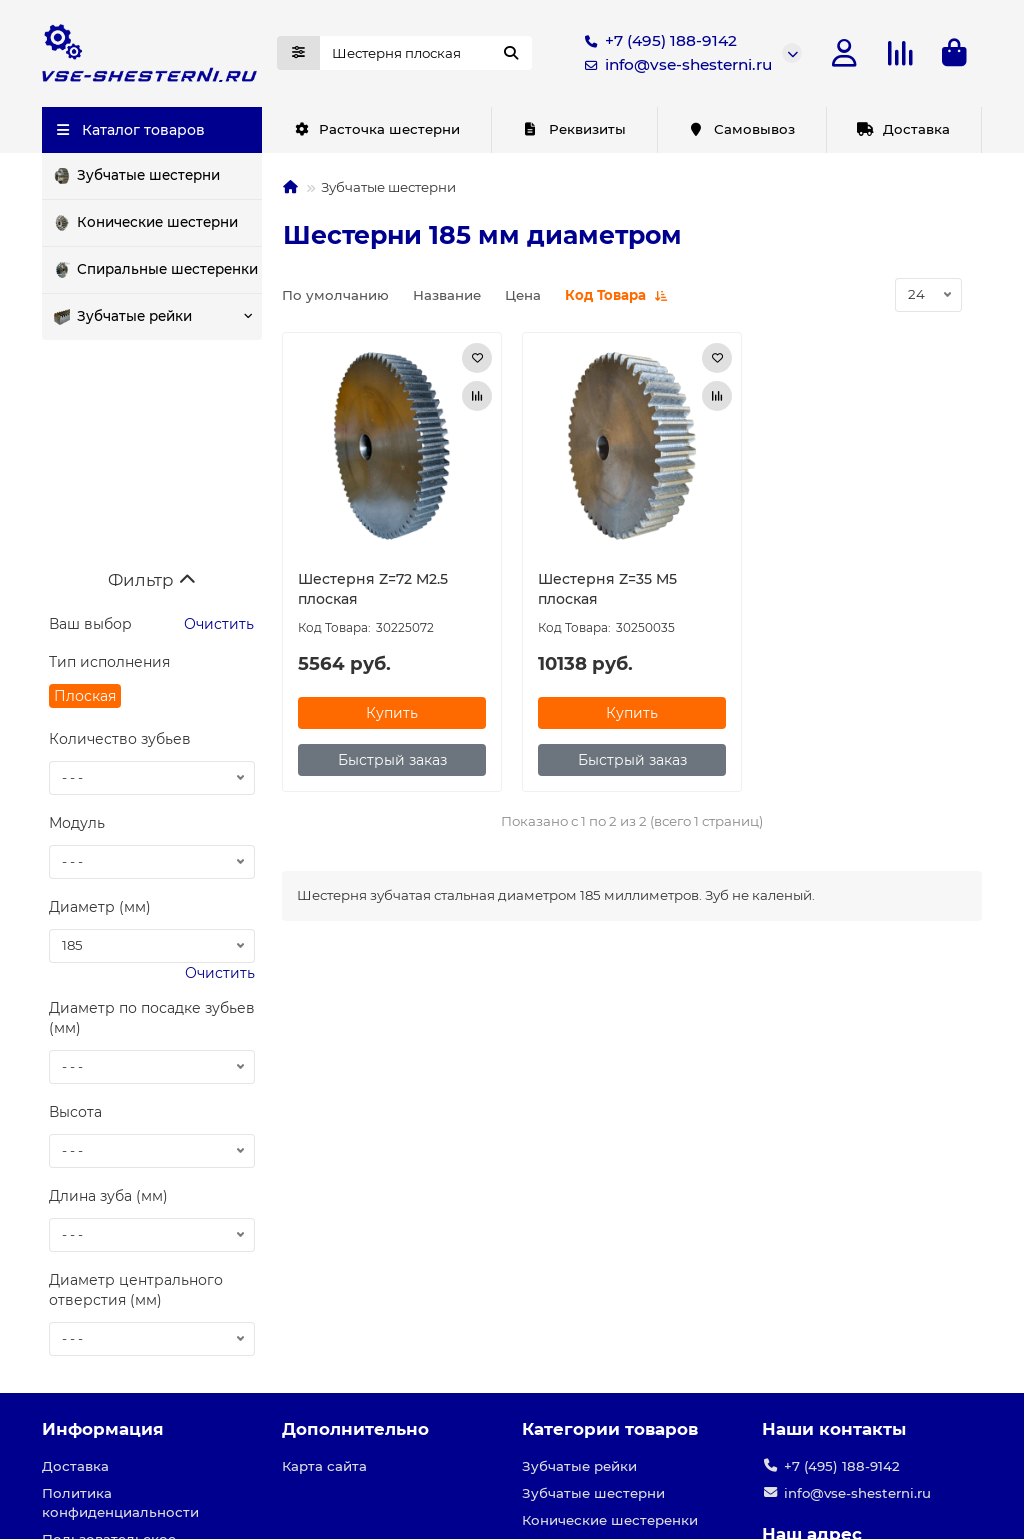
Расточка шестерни (377, 131)
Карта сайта (324, 1279)
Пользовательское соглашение (109, 1361)
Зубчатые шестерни (137, 177)
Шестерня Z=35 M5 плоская (607, 591)
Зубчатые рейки (123, 318)
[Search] (426, 54)
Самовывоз (741, 131)
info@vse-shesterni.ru (674, 66)
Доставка (904, 131)
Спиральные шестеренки (156, 271)
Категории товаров (610, 1242)
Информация (103, 1242)
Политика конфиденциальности (120, 1315)
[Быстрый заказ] (392, 762)
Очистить (217, 437)
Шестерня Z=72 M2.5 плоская (373, 591)
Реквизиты (574, 131)
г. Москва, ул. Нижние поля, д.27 (880, 1393)
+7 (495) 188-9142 (657, 42)
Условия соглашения (117, 1398)
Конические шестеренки (610, 1333)
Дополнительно (355, 1242)
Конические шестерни (145, 224)
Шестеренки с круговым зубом (609, 1369)
